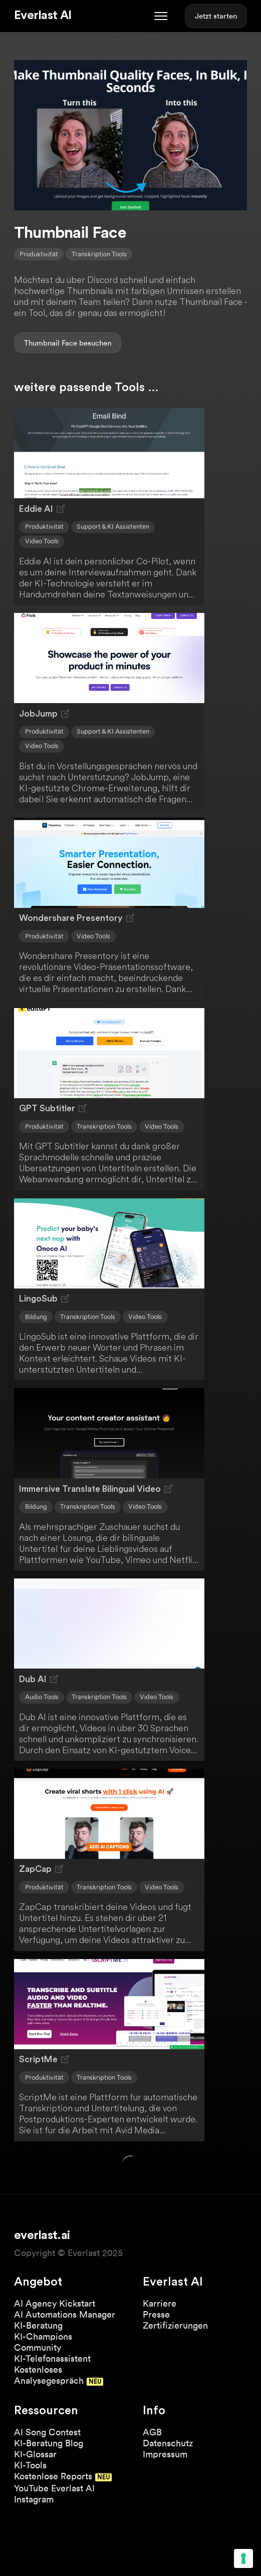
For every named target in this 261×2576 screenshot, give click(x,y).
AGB (152, 2432)
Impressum (165, 2454)
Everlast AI (42, 16)
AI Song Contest (47, 2432)
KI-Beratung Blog (48, 2443)
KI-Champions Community (43, 2342)
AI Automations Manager (64, 2314)
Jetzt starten (216, 16)
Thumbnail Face (50, 343)
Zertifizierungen (175, 2325)
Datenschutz (168, 2443)
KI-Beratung (38, 2325)
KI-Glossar (35, 2454)
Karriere (159, 2303)
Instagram (34, 2499)
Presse (156, 2314)
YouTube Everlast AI (54, 2488)
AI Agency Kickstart (54, 2303)
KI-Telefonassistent (52, 2358)
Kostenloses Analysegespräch (49, 2375)
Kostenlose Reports (53, 2476)
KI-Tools (30, 2465)
